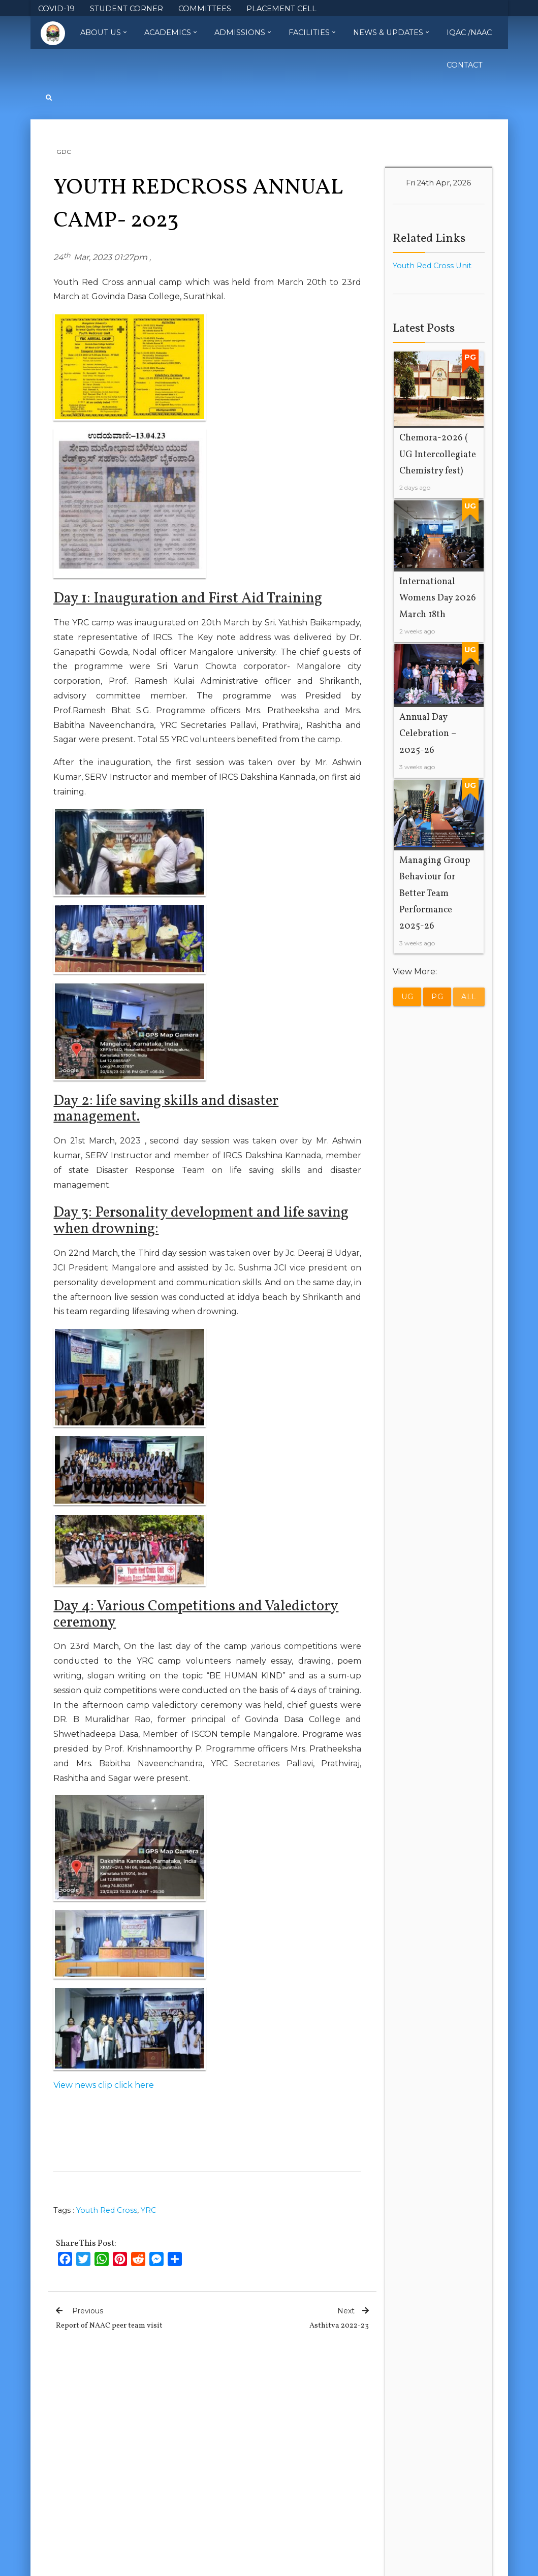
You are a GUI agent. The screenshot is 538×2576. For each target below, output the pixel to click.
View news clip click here (103, 2085)
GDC (63, 151)
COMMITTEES (204, 9)
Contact (465, 65)
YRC (148, 2210)
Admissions (242, 32)
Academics (170, 32)
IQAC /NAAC (469, 32)
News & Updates (391, 32)
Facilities (312, 32)
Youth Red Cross (106, 2210)
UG (407, 996)
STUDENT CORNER (126, 9)
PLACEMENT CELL (281, 9)
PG (437, 996)
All (469, 996)
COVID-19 (56, 9)
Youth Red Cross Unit (432, 265)
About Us (103, 32)
